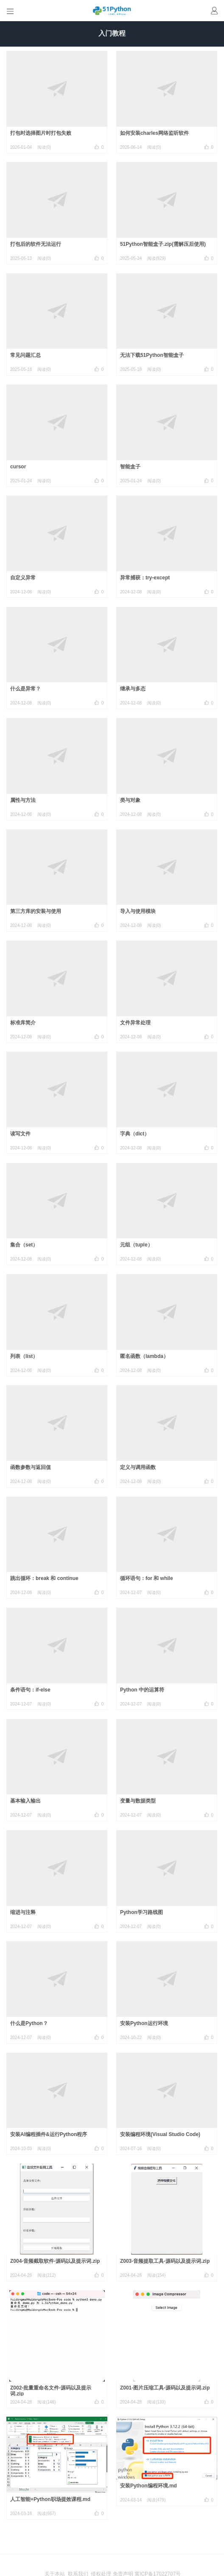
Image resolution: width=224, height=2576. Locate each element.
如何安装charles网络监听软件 (154, 133)
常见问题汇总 (25, 355)
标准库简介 (23, 1023)
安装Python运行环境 (144, 2023)
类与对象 (130, 800)
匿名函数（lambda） (144, 1356)
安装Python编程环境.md (148, 2486)
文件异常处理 (135, 1023)
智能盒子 (130, 467)
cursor (18, 467)
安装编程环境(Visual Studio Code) (160, 2134)
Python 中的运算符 (142, 1690)
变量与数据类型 (138, 1801)
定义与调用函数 (138, 1467)
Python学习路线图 (141, 1912)
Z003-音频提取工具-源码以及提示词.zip (165, 2261)
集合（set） (24, 1245)
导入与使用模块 (138, 911)
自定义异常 (23, 578)
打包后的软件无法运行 (35, 244)
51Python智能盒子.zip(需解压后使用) (163, 244)
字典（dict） (134, 1134)
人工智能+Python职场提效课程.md (50, 2499)
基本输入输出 (25, 1801)
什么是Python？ (29, 2023)
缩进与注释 (23, 1912)
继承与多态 (133, 689)
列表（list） (24, 1356)
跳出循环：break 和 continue (44, 1578)
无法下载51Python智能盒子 (152, 355)
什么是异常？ (25, 689)
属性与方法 (23, 800)
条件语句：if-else (30, 1690)
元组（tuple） (136, 1245)
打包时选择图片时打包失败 (40, 133)
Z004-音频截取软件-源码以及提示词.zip (55, 2261)
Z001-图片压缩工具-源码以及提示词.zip (165, 2388)
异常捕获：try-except (145, 578)
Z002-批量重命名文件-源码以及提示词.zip (50, 2391)
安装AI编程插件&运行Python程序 (48, 2134)
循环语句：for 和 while (146, 1578)
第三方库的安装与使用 (35, 911)
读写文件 (20, 1134)
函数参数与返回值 (30, 1467)
